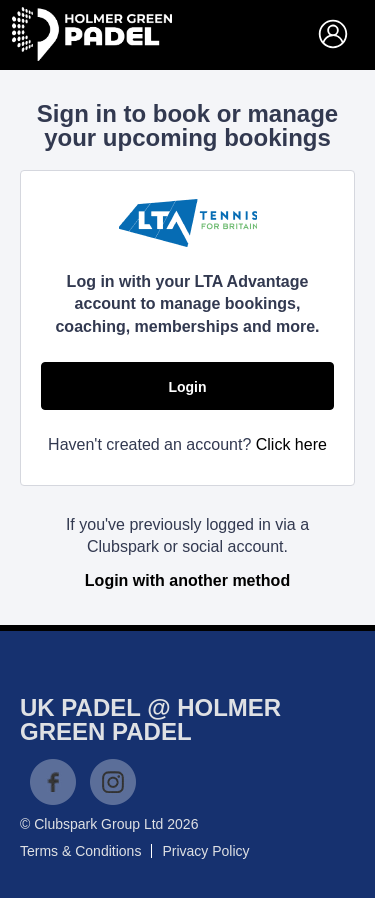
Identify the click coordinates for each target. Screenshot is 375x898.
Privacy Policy (205, 851)
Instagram (113, 782)
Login (187, 387)
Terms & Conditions (80, 851)
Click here (291, 444)
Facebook (53, 782)
